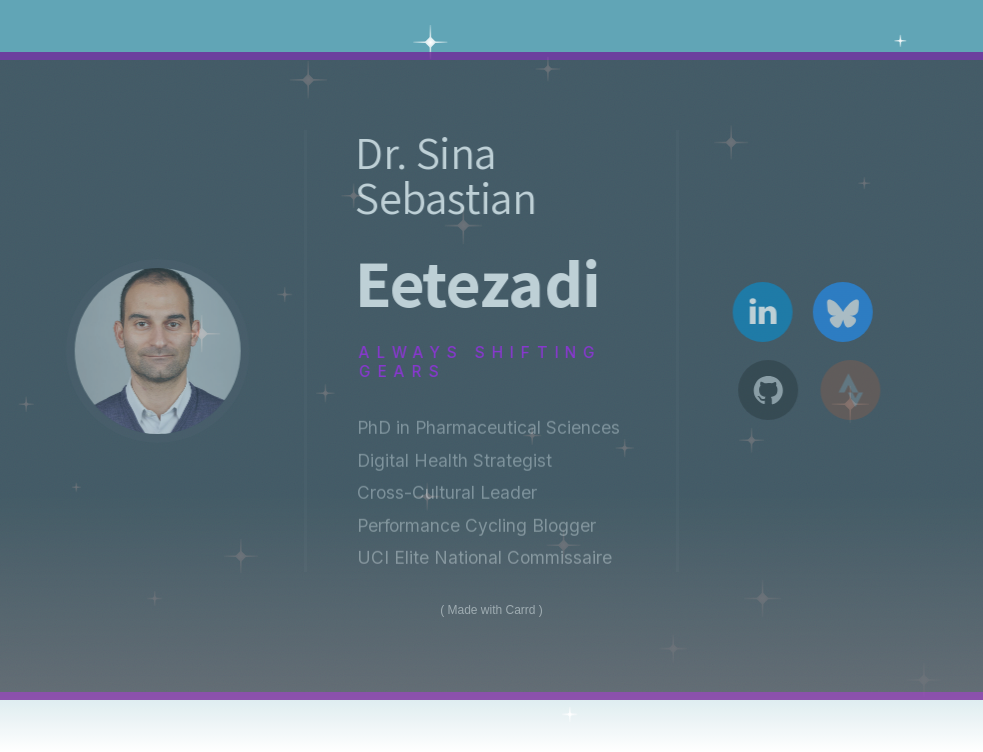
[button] (766, 312)
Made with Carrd (491, 610)
